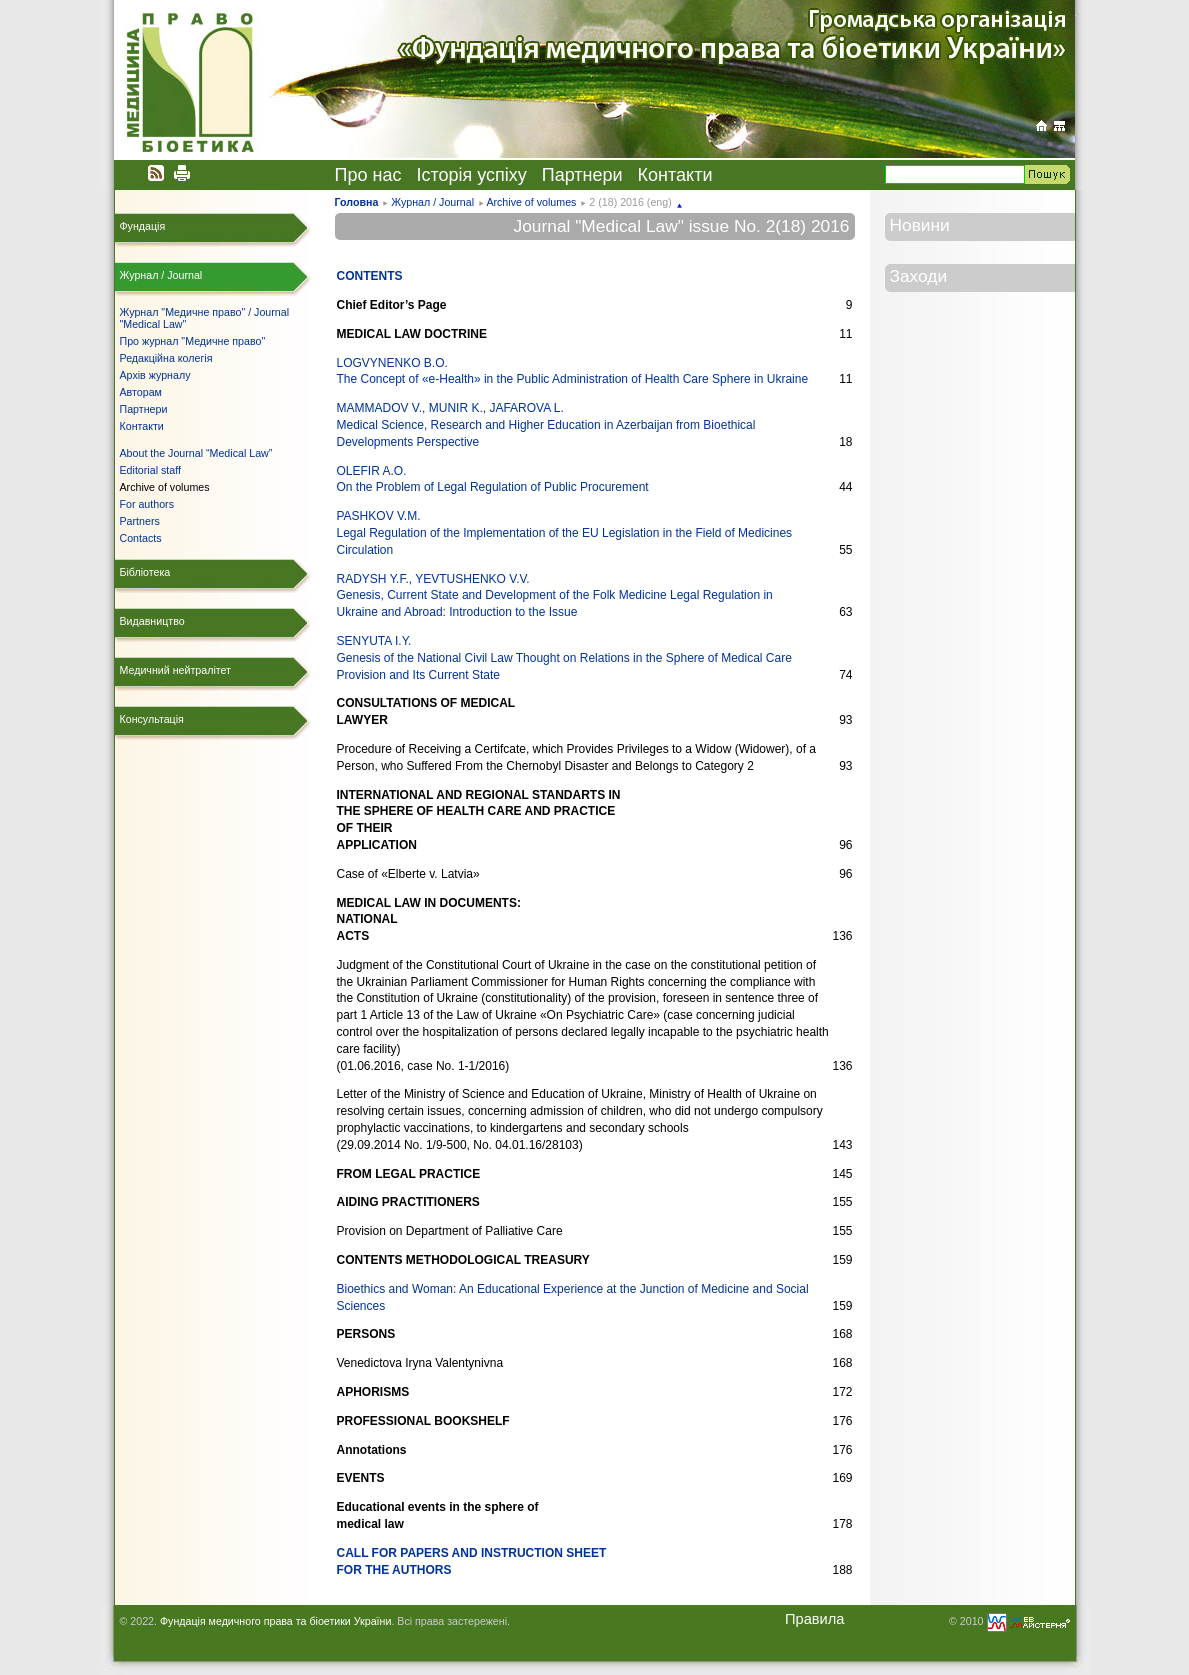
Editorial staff (150, 470)
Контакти (675, 175)
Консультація (152, 719)
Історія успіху (471, 175)
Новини (920, 225)
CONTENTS (370, 276)
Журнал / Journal (432, 202)
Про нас (368, 175)
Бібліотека (145, 572)
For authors (147, 504)
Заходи (919, 276)
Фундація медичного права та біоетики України (275, 1621)
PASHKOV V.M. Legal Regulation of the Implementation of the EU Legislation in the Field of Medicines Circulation (565, 533)
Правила (815, 1619)
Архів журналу (155, 375)
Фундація (143, 226)
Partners (140, 521)
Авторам (141, 392)
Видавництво (152, 621)
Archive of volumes (531, 202)
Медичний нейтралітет (175, 670)
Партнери (582, 175)
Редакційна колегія (166, 358)
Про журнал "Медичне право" (193, 341)
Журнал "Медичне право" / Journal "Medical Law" (205, 318)
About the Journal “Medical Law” (196, 453)
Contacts (141, 538)
